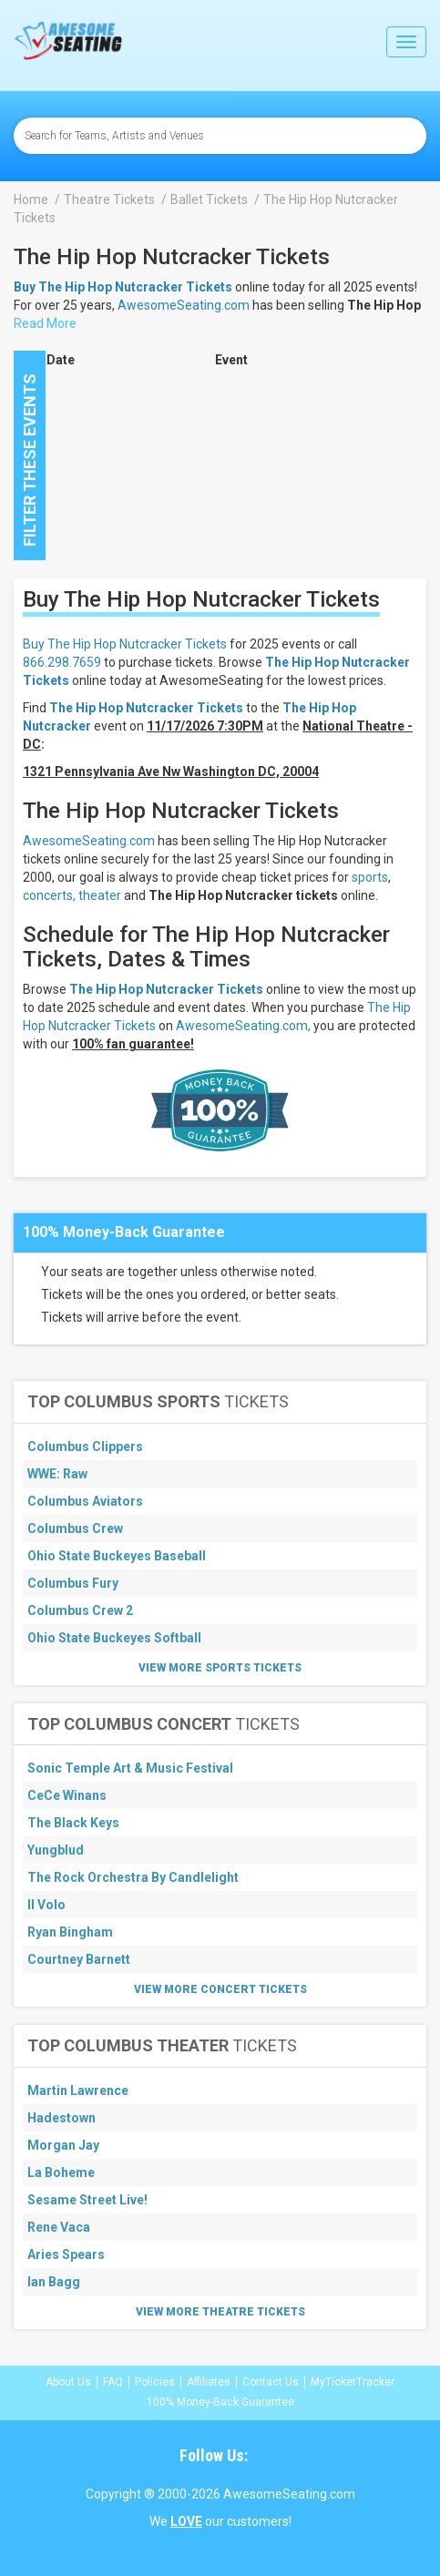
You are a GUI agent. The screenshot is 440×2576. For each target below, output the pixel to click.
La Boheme (61, 2172)
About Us (68, 2382)
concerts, (49, 895)
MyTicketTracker (352, 2382)
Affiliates (208, 2382)
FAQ (113, 2382)
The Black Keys (73, 1822)
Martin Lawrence (77, 2090)
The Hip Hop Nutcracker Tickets (166, 989)
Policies (155, 2382)
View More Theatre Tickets (220, 2311)
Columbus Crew (75, 1528)
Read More (45, 323)
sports (370, 877)
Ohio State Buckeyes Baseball (116, 1556)
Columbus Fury (72, 1583)
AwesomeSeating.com (184, 305)
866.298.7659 (62, 662)
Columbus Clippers (85, 1446)
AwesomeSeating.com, (243, 1025)
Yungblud (55, 1850)
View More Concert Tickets (220, 1989)
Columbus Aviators (85, 1501)
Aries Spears (66, 2254)
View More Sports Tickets (220, 1667)
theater (99, 895)
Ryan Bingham (70, 1932)
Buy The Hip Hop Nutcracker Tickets (125, 644)
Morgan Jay (63, 2145)
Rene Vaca (58, 2227)
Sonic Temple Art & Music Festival (130, 1768)
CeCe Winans (67, 1795)
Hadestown (61, 2118)
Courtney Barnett (78, 1959)
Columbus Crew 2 (80, 1610)
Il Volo (46, 1904)
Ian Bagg (53, 2281)
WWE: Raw (57, 1474)
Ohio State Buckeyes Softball (114, 1637)
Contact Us (270, 2382)
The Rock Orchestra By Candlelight (133, 1877)
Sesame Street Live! (87, 2200)
